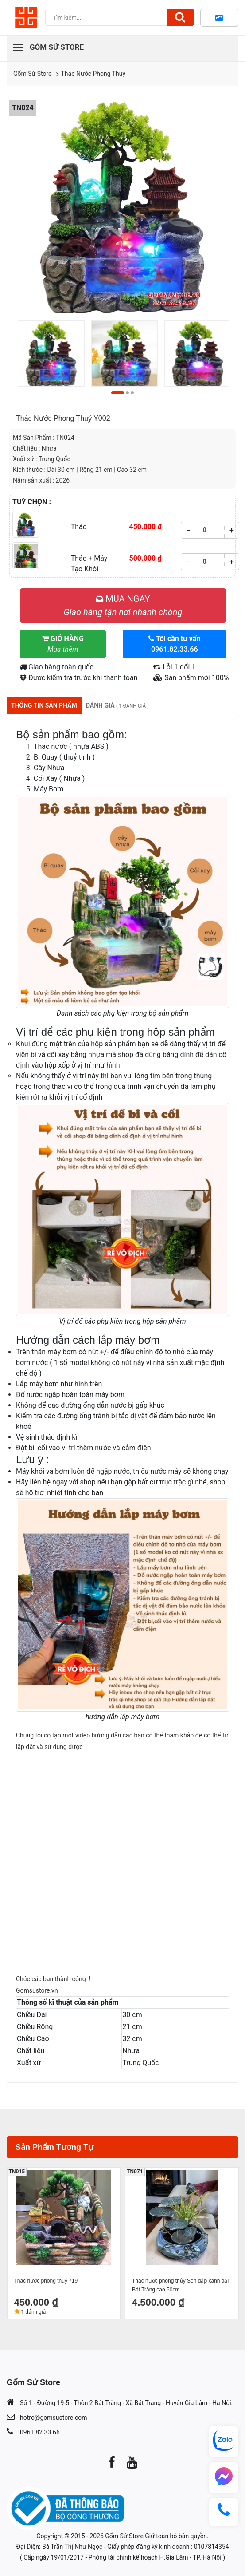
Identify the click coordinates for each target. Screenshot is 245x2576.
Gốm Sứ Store (32, 73)
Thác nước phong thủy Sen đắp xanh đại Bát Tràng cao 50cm (180, 2285)
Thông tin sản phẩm (44, 705)
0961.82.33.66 (40, 2432)
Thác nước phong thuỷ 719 (46, 2281)
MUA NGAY (123, 605)
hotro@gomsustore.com (53, 2417)
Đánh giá (117, 705)
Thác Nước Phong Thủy (93, 73)
